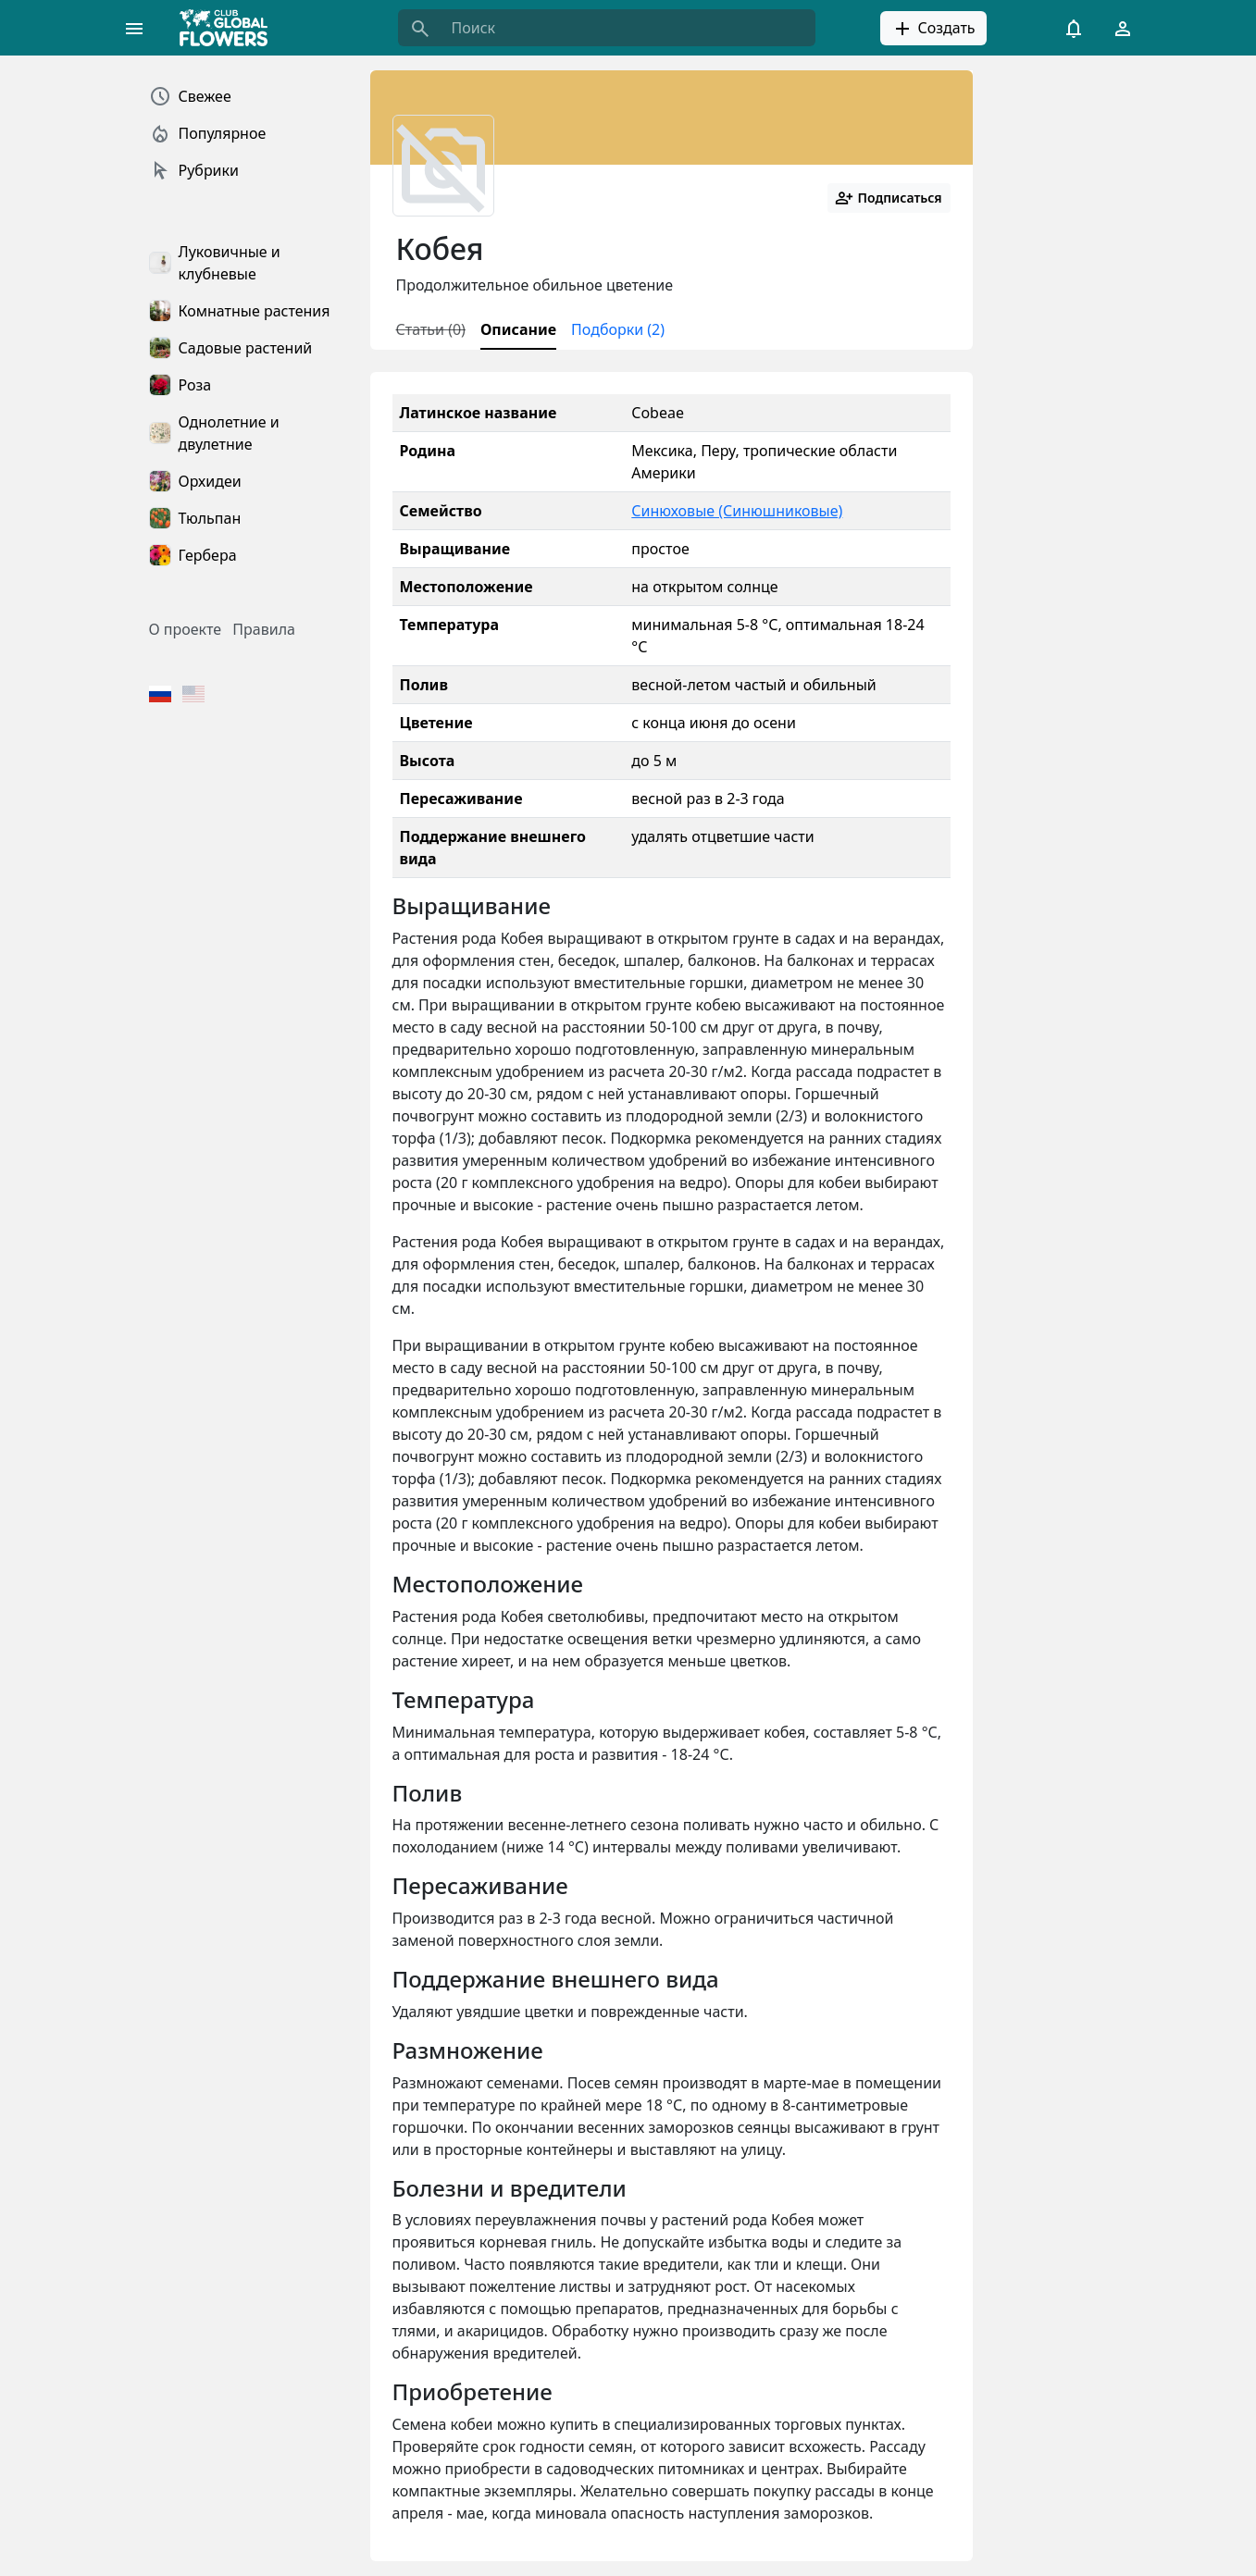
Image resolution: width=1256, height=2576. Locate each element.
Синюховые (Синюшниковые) (736, 511)
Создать (933, 29)
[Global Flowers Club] (229, 27)
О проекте (185, 629)
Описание (518, 329)
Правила (263, 629)
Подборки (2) (618, 329)
